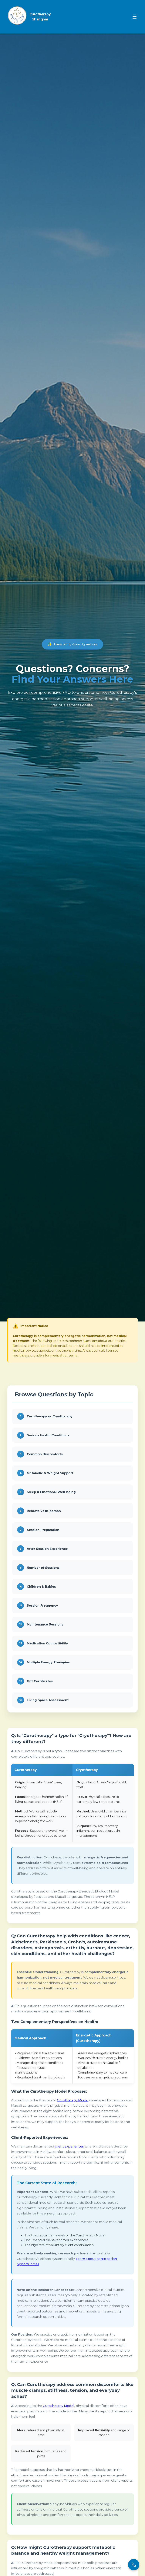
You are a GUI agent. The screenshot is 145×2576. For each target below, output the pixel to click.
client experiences (69, 2150)
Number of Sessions (38, 1567)
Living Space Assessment (43, 1700)
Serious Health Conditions (43, 1435)
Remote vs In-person (39, 1510)
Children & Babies (36, 1586)
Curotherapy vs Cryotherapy (44, 1416)
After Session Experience (42, 1548)
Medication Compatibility (42, 1643)
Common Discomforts (40, 1454)
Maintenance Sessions (40, 1624)
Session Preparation (38, 1529)
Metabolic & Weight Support (45, 1473)
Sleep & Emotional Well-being (46, 1492)
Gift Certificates (35, 1681)
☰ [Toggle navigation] (135, 16)
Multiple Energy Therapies (43, 1662)
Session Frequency (37, 1605)
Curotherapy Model (72, 2104)
